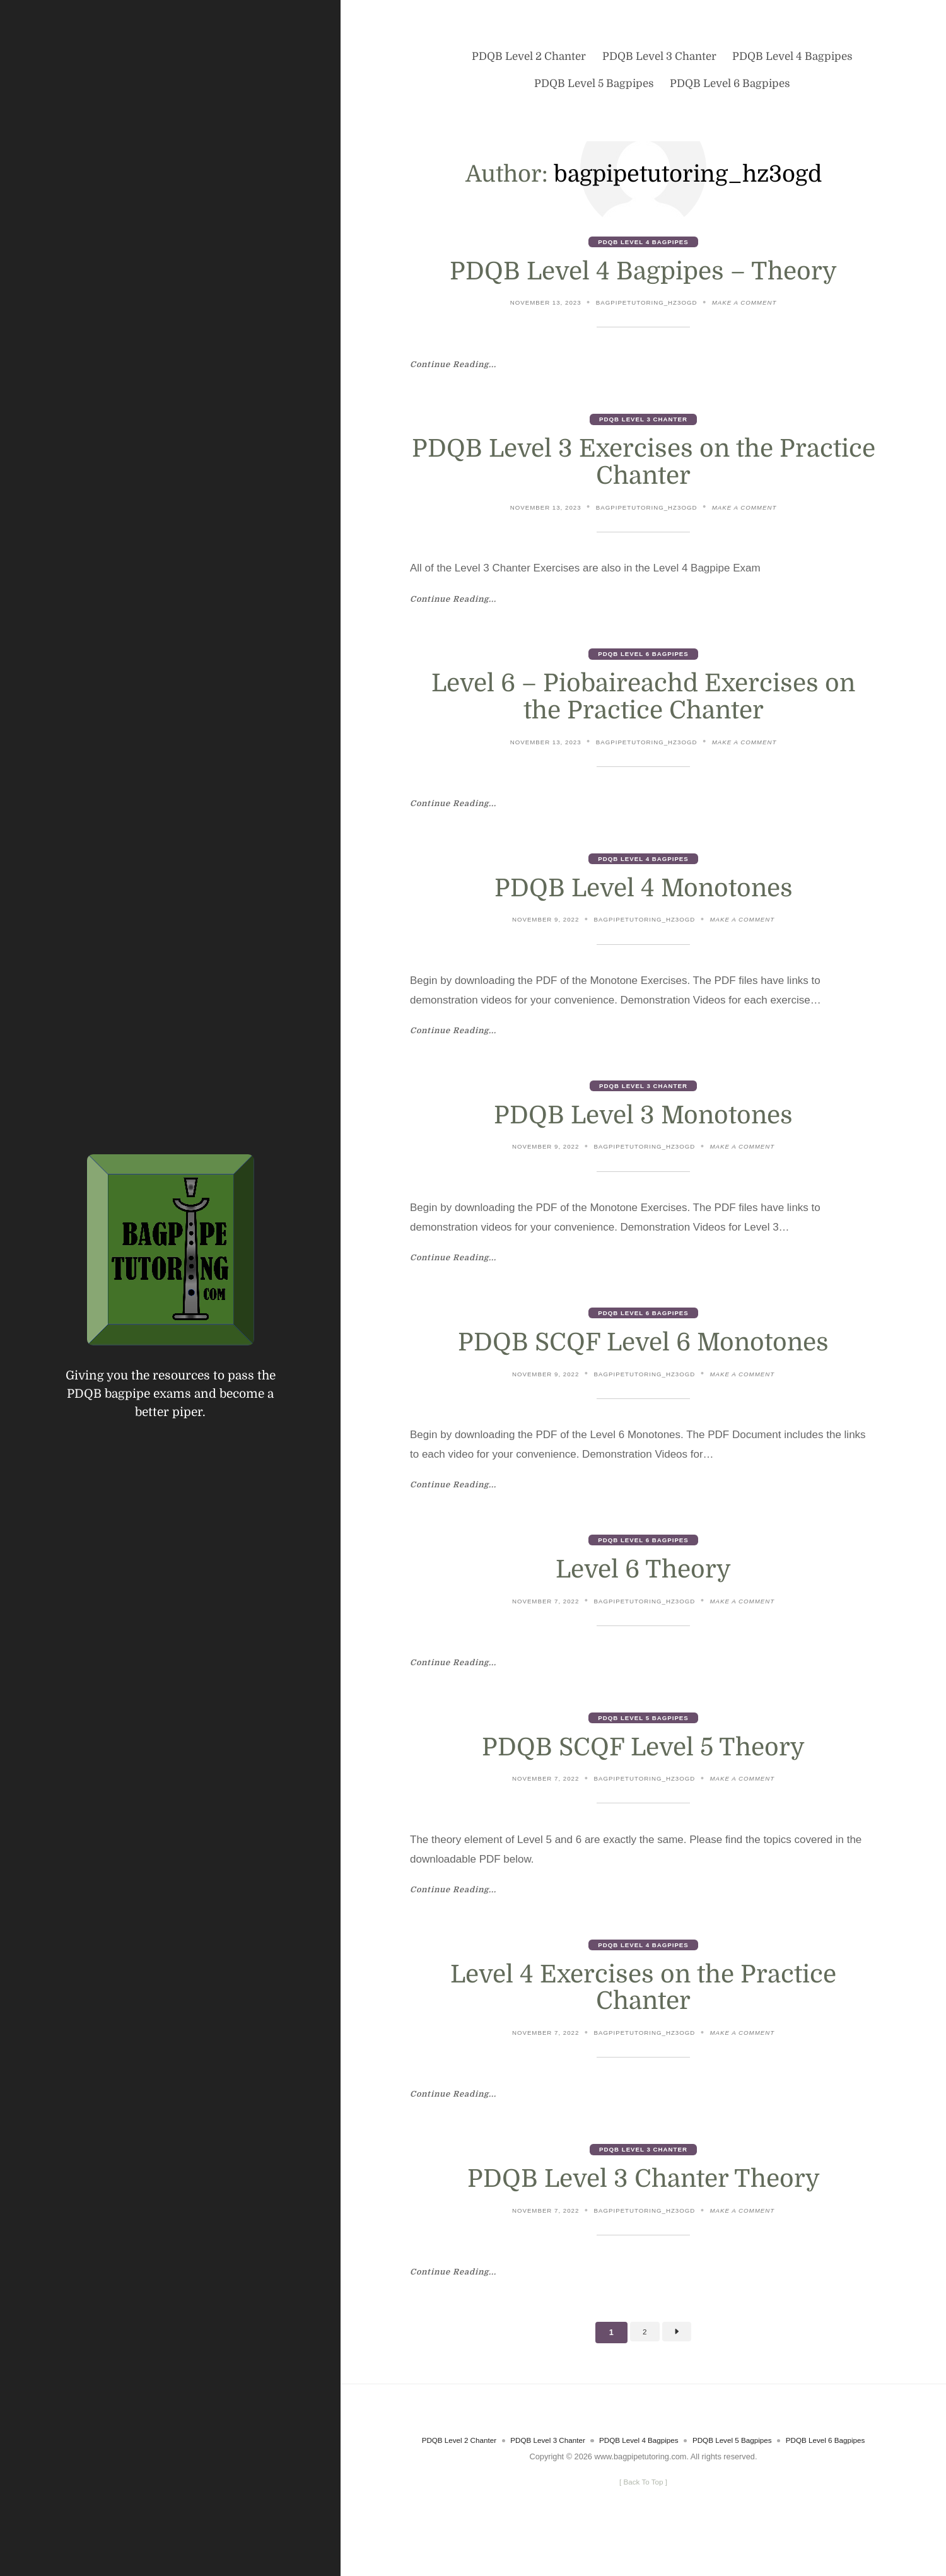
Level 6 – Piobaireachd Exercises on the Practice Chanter (643, 702)
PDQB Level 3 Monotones (643, 1124)
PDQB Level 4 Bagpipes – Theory (643, 272)
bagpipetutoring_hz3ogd (647, 304)
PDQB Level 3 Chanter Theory (643, 2197)
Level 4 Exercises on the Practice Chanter (643, 2005)
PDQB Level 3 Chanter (643, 422)
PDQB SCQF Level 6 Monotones (643, 1353)
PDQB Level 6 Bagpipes (643, 658)
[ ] (643, 2517)
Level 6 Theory (643, 1582)
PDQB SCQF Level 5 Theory (644, 1762)
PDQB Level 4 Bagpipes (643, 242)
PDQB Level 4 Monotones (644, 895)
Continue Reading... (457, 366)
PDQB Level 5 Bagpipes (643, 1732)
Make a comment (751, 305)
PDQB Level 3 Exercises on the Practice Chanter (643, 466)
